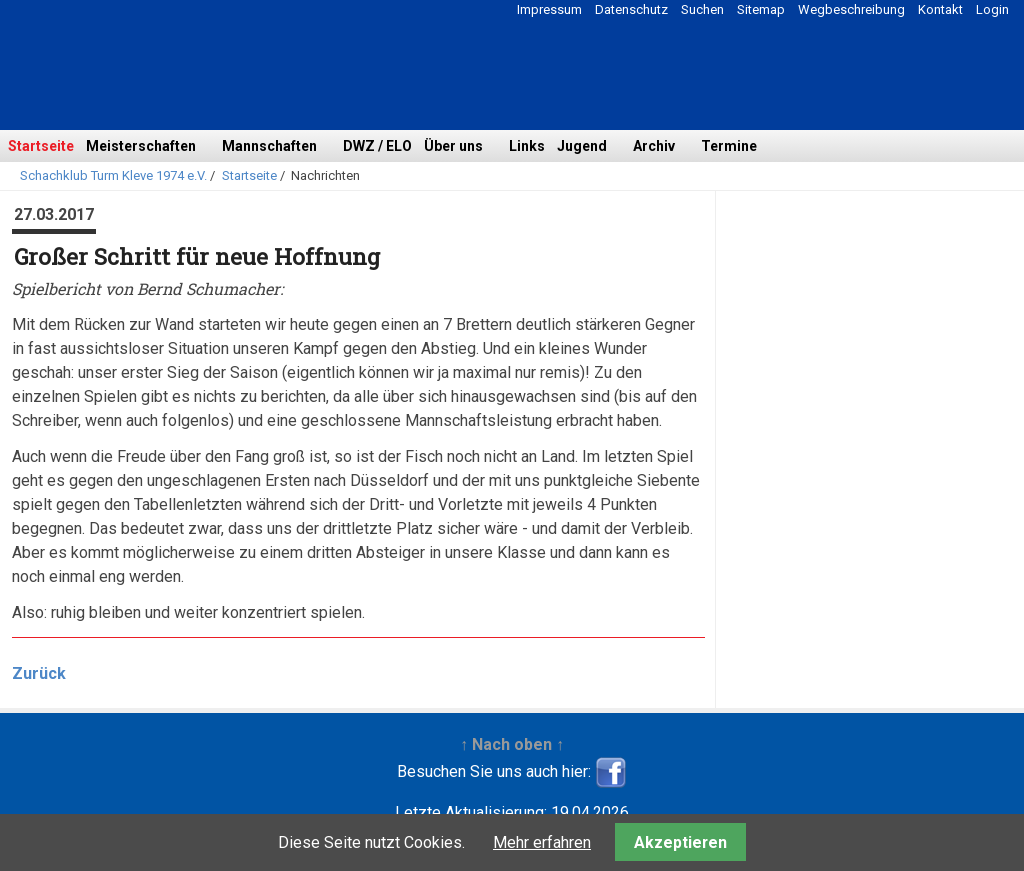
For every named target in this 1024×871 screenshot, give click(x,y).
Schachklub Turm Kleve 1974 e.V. (113, 175)
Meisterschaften (141, 146)
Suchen (702, 9)
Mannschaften (269, 146)
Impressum (549, 9)
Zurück (39, 673)
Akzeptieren (680, 842)
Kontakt (940, 9)
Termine (729, 146)
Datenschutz (631, 9)
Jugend (582, 146)
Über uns (453, 146)
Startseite (41, 146)
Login (992, 9)
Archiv (654, 146)
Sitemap (761, 9)
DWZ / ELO (377, 146)
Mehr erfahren (542, 842)
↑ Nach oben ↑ (512, 744)
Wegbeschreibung (851, 9)
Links (527, 146)
